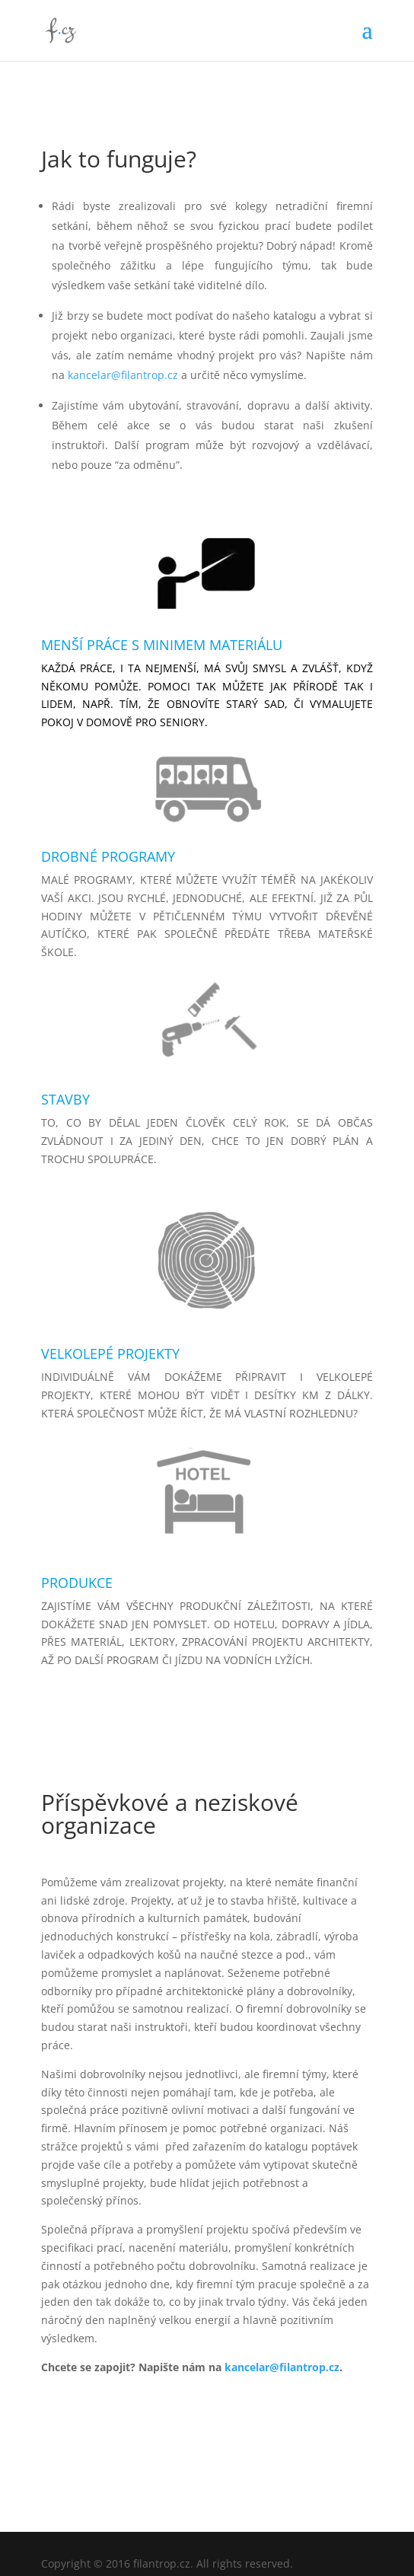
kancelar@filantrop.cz (123, 375)
